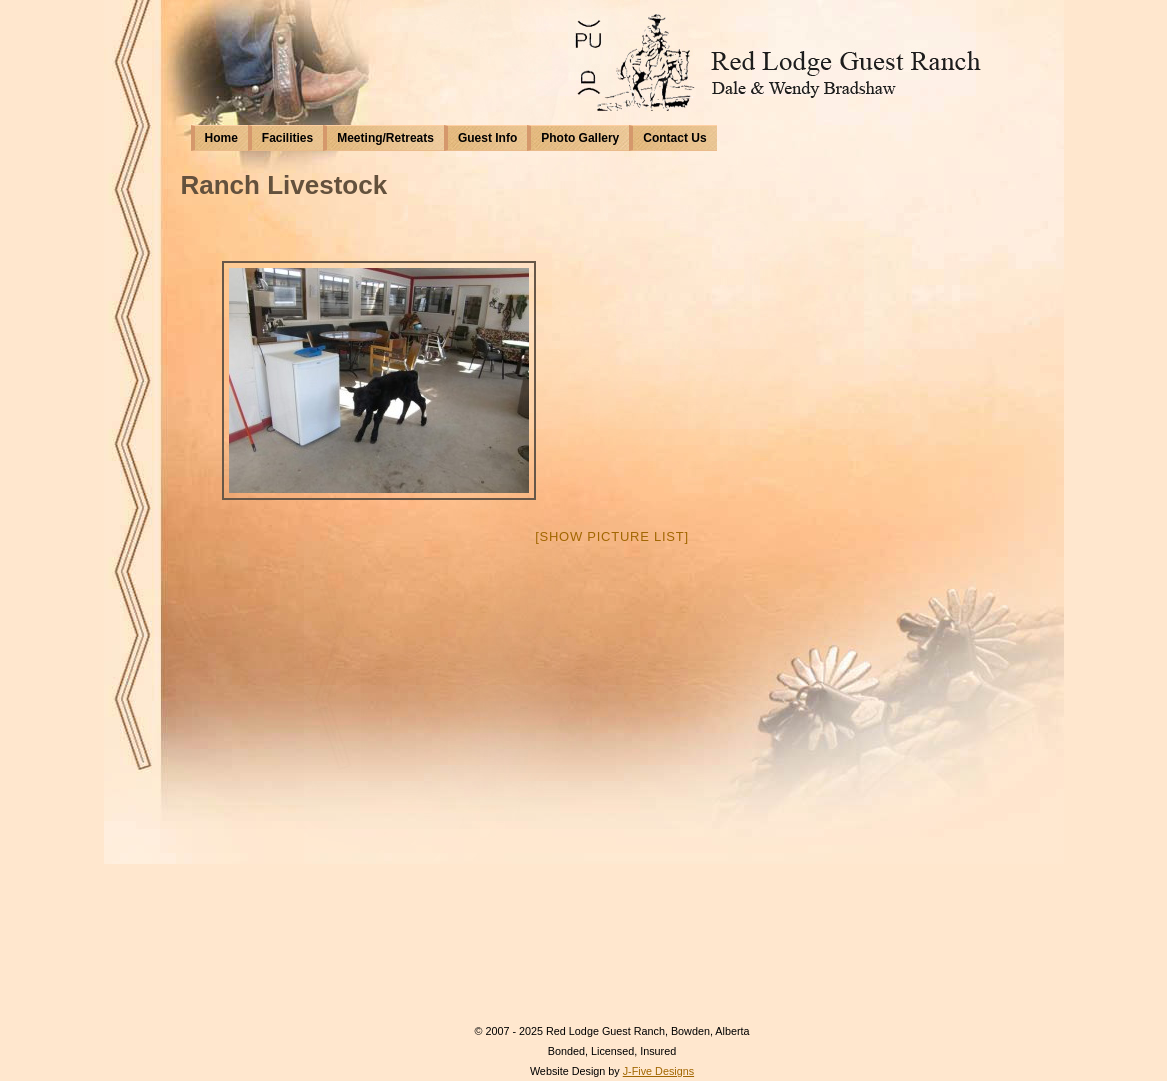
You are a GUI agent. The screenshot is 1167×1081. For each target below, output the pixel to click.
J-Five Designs (658, 1071)
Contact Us (674, 138)
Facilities (287, 138)
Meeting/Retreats (385, 138)
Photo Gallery (580, 138)
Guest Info (487, 138)
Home (221, 138)
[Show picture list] (612, 536)
